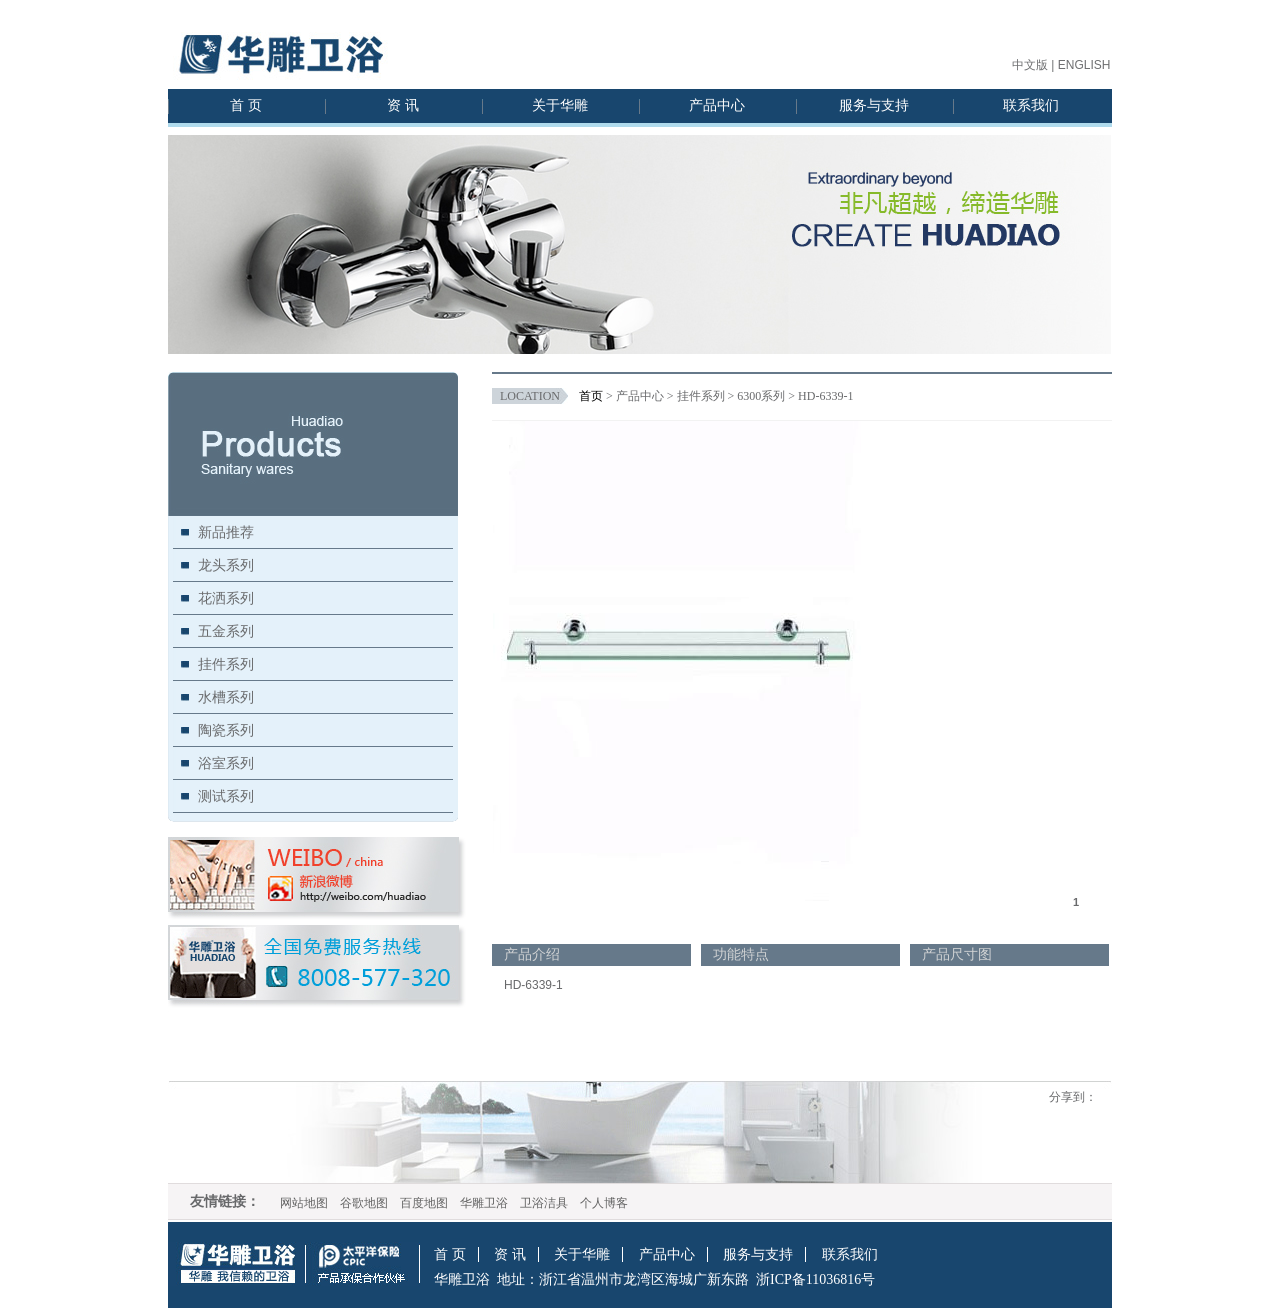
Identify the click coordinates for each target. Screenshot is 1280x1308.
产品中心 (717, 105)
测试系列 (226, 796)
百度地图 (424, 1203)
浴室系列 (226, 763)
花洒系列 (226, 598)
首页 (591, 396)
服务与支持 (874, 105)
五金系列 (226, 631)
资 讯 (403, 105)
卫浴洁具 (544, 1203)
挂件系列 (226, 664)
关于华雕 (560, 105)
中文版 (1030, 65)
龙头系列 (226, 565)
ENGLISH (1084, 65)
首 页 (246, 105)
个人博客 (604, 1203)
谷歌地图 (364, 1203)
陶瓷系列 (226, 730)
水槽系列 (226, 697)
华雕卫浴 (484, 1203)
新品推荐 (226, 532)
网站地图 (304, 1203)
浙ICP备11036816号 (815, 1279)
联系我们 (1031, 105)
